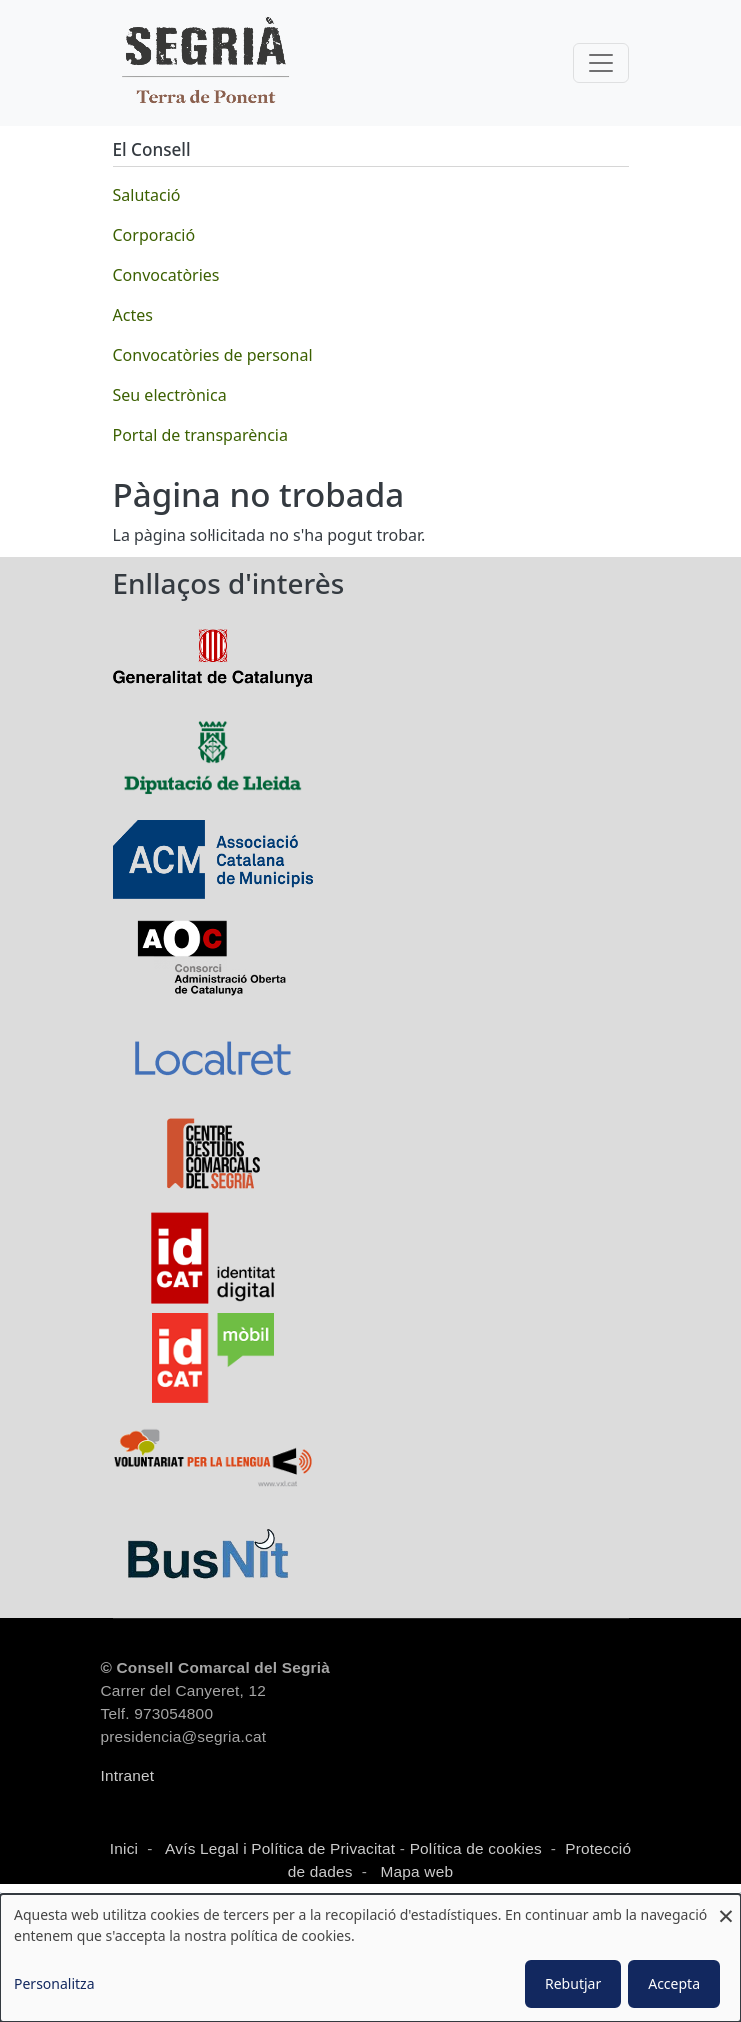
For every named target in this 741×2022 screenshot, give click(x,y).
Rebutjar (573, 1983)
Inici (124, 1848)
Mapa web (414, 1871)
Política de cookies (476, 1848)
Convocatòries (166, 275)
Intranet (128, 1775)
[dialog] (370, 1958)
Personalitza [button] (54, 1983)
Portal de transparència (200, 435)
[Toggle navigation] (601, 63)
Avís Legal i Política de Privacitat (280, 1848)
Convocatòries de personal (213, 355)
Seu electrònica (170, 395)
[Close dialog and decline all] (726, 1906)
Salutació (147, 195)
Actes (133, 315)
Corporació (154, 235)
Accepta (674, 1983)
